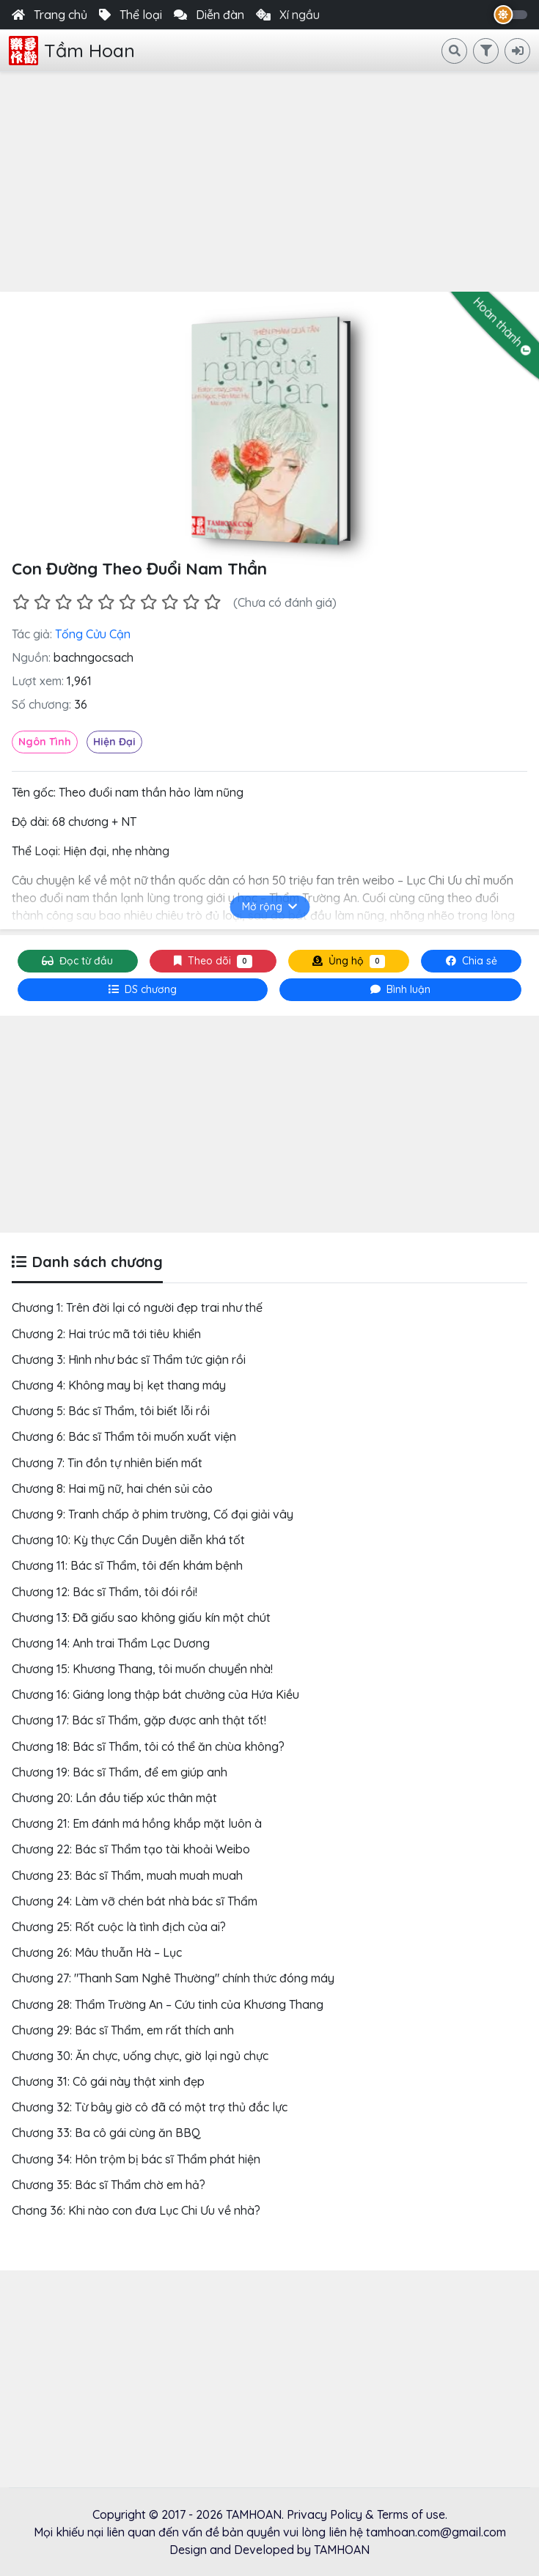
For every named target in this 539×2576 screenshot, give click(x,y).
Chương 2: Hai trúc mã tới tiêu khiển (106, 1333)
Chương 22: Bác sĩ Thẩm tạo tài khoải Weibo (131, 1849)
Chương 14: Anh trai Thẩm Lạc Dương (111, 1643)
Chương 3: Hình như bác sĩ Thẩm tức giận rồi (129, 1359)
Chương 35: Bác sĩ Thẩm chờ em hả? (108, 2184)
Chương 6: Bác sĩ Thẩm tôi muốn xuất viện (124, 1436)
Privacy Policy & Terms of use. (367, 2514)
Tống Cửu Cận (93, 634)
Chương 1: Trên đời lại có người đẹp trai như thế (137, 1307)
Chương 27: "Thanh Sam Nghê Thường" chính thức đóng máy (173, 1978)
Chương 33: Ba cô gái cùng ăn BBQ (106, 2132)
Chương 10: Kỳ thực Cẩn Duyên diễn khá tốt (128, 1539)
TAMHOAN (254, 2514)
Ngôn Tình (44, 741)
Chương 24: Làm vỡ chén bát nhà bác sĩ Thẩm (134, 1901)
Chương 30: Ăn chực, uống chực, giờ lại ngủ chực (140, 2055)
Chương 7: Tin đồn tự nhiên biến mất (107, 1462)
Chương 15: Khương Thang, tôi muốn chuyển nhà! (142, 1668)
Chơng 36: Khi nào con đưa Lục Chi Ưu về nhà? (136, 2210)
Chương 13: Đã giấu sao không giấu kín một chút (141, 1617)
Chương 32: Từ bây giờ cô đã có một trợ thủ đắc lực (149, 2107)
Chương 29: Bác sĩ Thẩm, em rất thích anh (123, 2030)
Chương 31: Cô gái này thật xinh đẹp (108, 2081)
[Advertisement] (269, 181)
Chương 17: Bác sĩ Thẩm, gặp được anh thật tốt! (139, 1720)
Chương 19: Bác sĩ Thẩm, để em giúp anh (119, 1772)
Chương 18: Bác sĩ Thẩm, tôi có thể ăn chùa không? (148, 1746)
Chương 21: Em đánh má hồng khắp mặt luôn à (137, 1823)
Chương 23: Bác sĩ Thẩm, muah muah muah (127, 1875)
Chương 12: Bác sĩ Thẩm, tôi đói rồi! (104, 1591)
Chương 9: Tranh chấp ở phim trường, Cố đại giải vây (152, 1514)
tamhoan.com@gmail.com (436, 2532)
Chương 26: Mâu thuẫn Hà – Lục (97, 1952)
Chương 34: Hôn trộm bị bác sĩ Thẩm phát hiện (136, 2159)
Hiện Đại (114, 741)
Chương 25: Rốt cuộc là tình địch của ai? (119, 1926)
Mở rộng (269, 906)
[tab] (143, 989)
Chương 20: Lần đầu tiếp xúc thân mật (114, 1797)
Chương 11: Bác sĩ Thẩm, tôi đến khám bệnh (127, 1565)
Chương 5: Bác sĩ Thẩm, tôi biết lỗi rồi (111, 1410)
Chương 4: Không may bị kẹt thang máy (119, 1385)
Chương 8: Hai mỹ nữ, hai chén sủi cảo (112, 1488)
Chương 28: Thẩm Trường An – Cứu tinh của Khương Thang (167, 2004)
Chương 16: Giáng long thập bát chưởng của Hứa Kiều (155, 1694)
